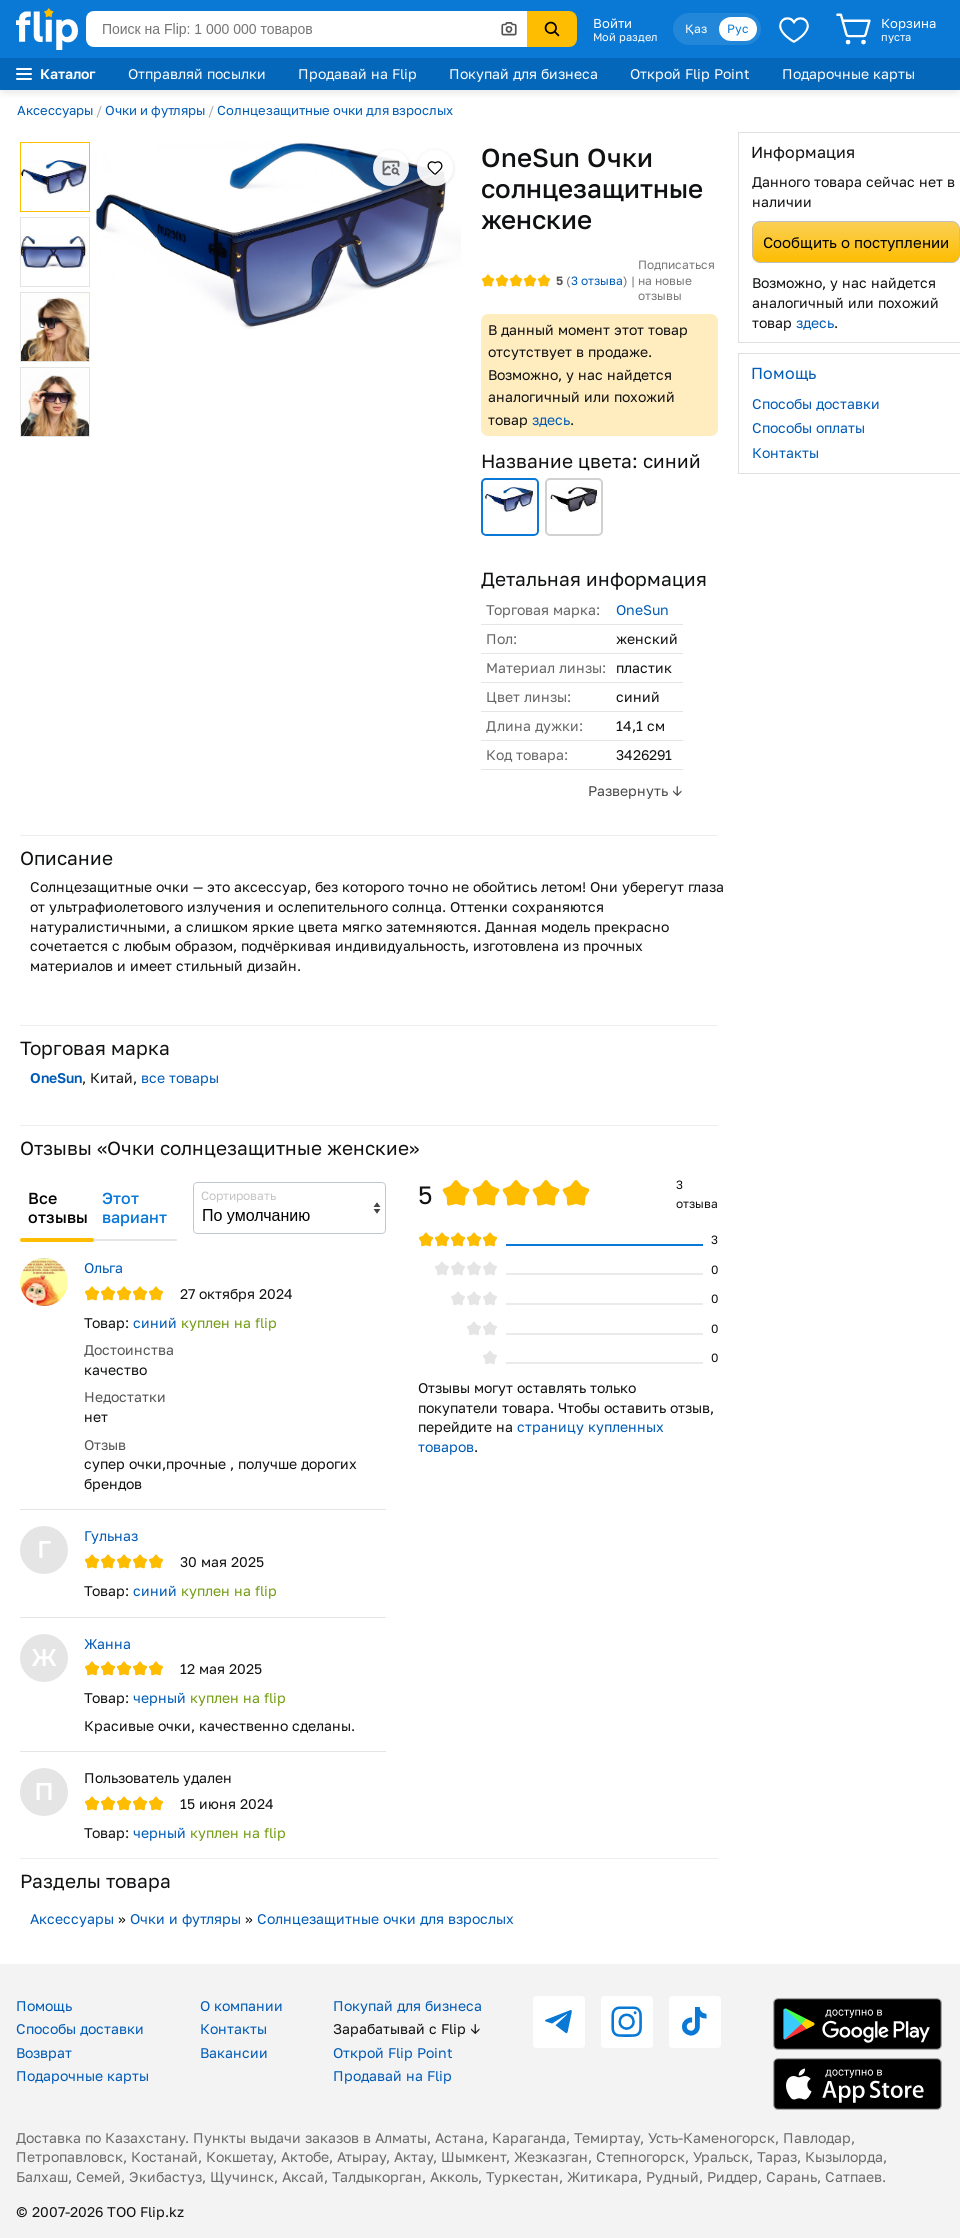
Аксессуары (55, 110)
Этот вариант (134, 1208)
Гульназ (111, 1535)
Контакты (785, 452)
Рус (738, 28)
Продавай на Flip (357, 73)
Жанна (107, 1643)
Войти (612, 23)
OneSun (642, 609)
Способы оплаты (808, 427)
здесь (551, 419)
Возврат (44, 2052)
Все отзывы (58, 1208)
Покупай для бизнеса (523, 73)
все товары (180, 1077)
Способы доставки (816, 403)
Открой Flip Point (690, 73)
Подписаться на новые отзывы (676, 280)
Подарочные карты (848, 73)
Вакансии (234, 2052)
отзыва (597, 280)
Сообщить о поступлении (856, 242)
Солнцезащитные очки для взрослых (335, 110)
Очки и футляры (155, 110)
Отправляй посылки (197, 73)
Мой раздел (625, 37)
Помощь (44, 2005)
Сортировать (238, 1195)
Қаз (696, 28)
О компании (241, 2005)
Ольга (103, 1267)
